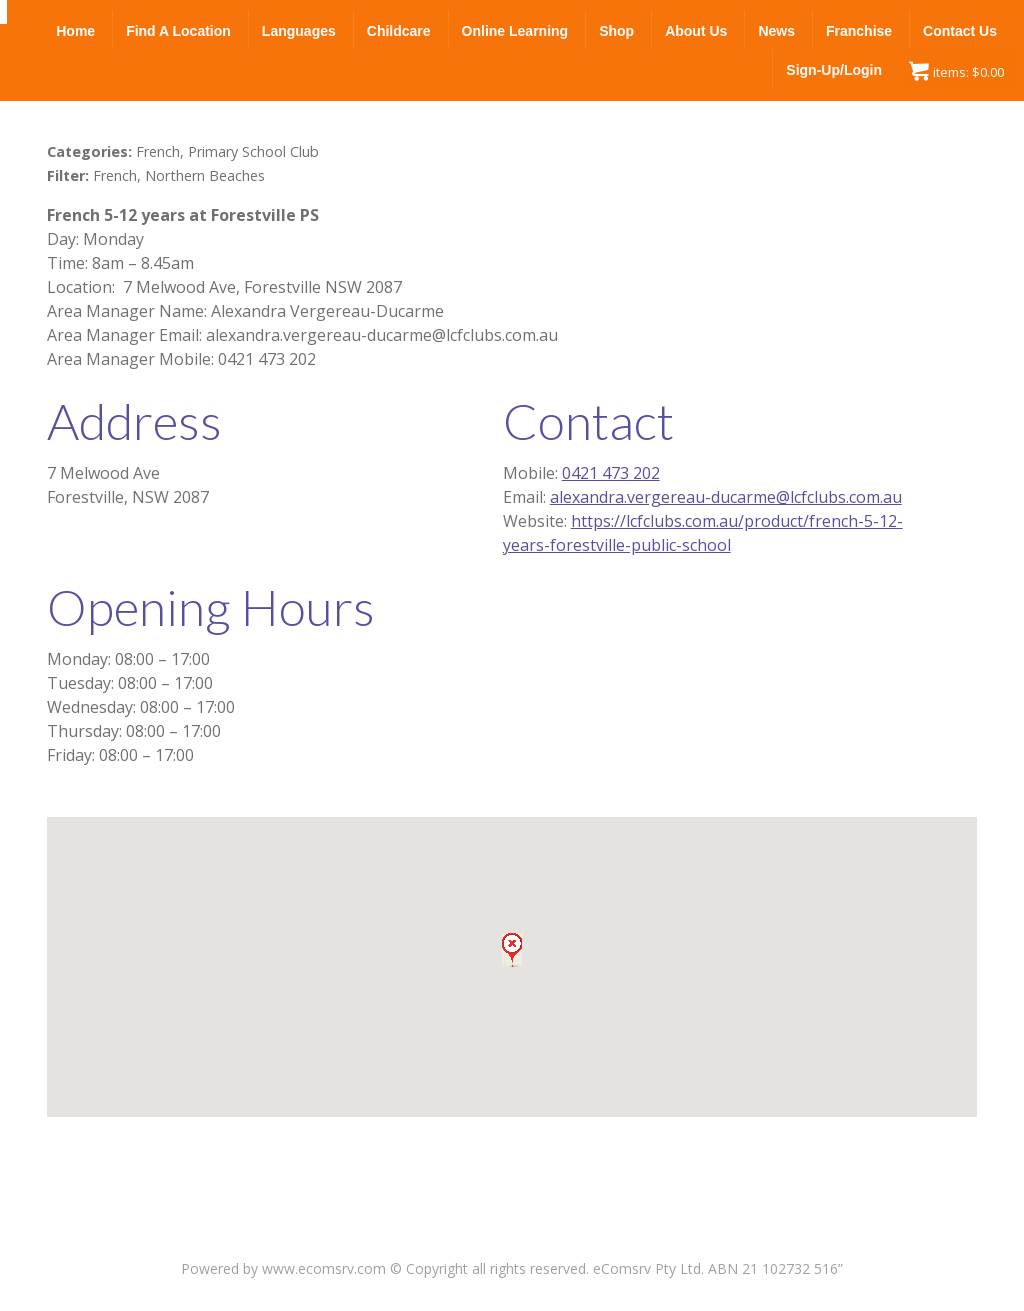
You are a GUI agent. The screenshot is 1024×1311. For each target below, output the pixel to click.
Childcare (399, 31)
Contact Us (960, 31)
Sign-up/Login (834, 70)
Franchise (859, 31)
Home (75, 31)
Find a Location (178, 31)
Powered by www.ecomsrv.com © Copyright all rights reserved (383, 1268)
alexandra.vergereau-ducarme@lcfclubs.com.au (726, 497)
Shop (616, 31)
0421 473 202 (611, 473)
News (776, 31)
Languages (299, 31)
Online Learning (515, 31)
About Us (696, 31)
